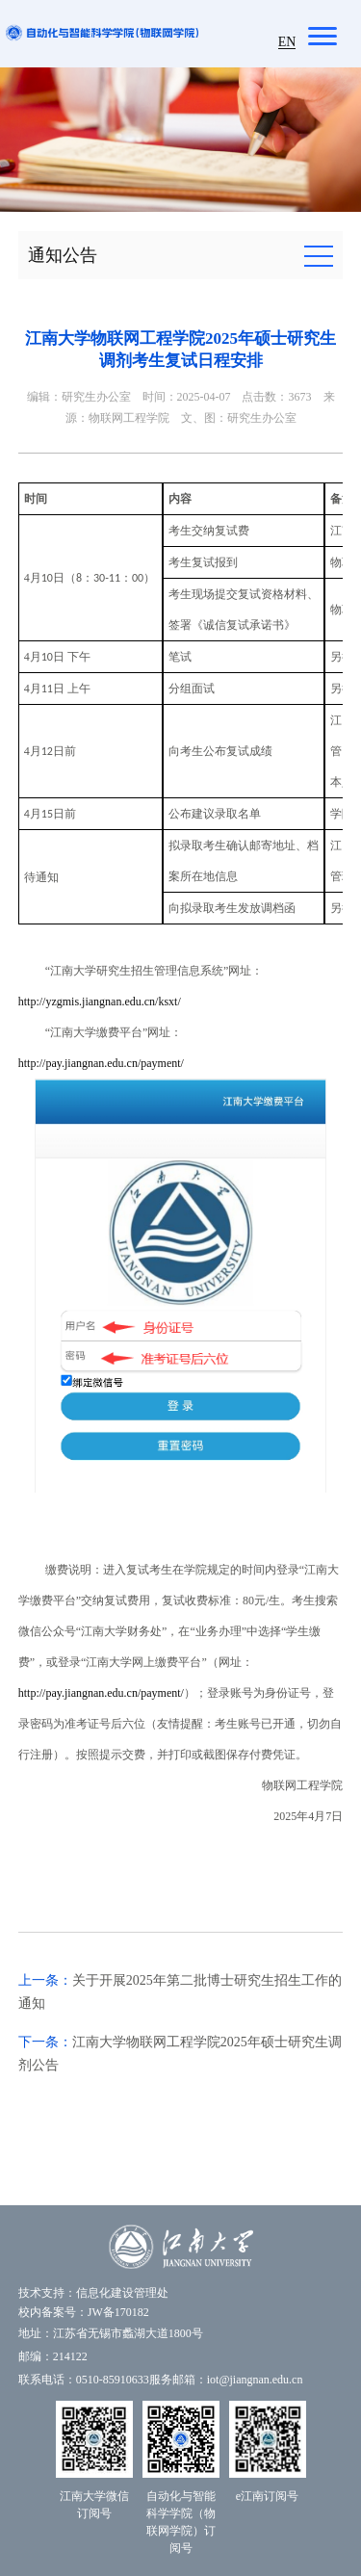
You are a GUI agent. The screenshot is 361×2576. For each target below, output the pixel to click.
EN (287, 42)
